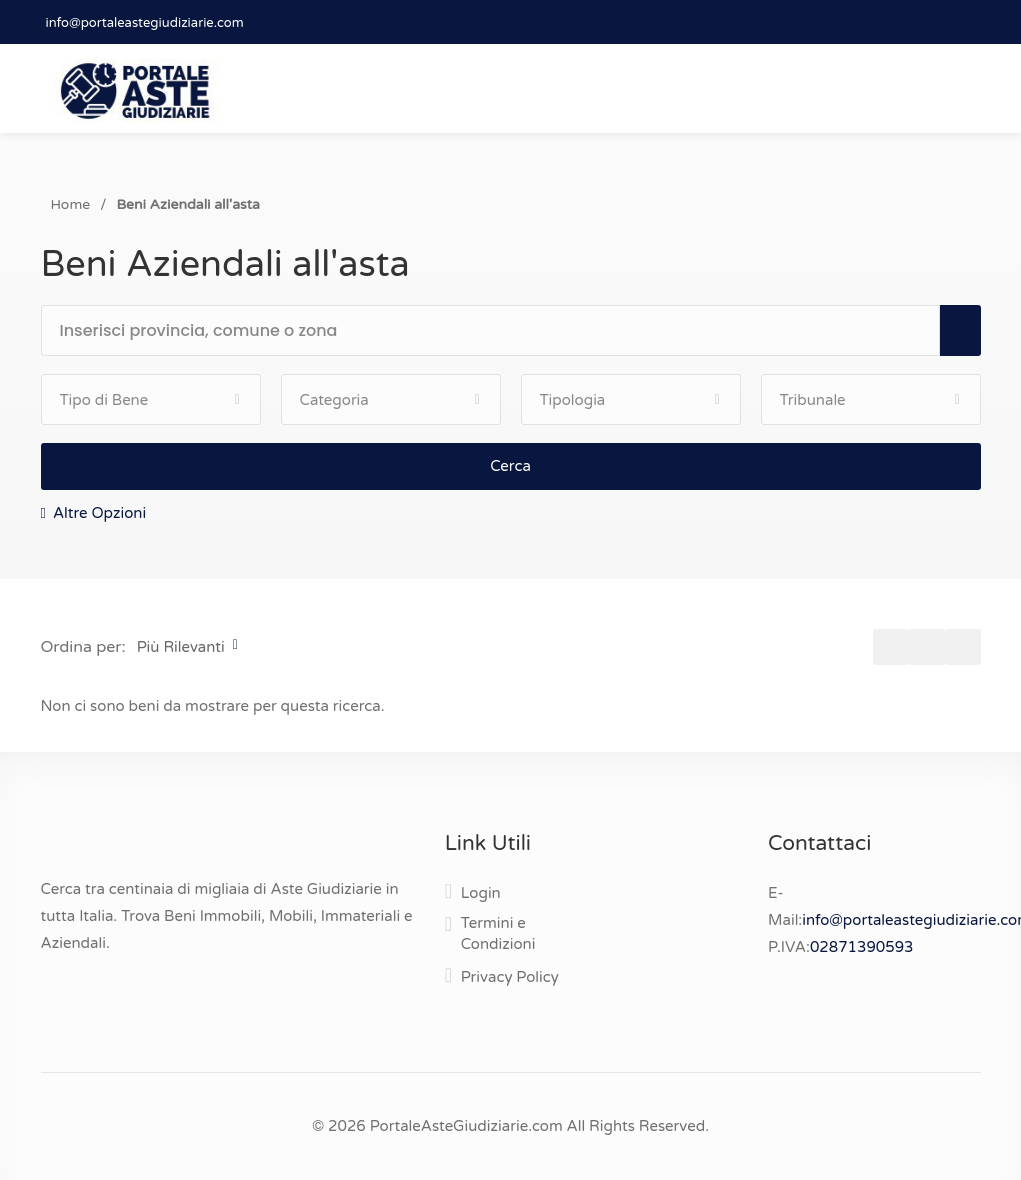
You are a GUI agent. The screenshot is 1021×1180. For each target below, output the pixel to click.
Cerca (510, 466)
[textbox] (499, 331)
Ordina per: (83, 647)
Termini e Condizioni (498, 933)
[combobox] (499, 331)
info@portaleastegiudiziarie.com (145, 23)
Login (481, 893)
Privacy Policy (510, 977)
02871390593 (862, 947)
